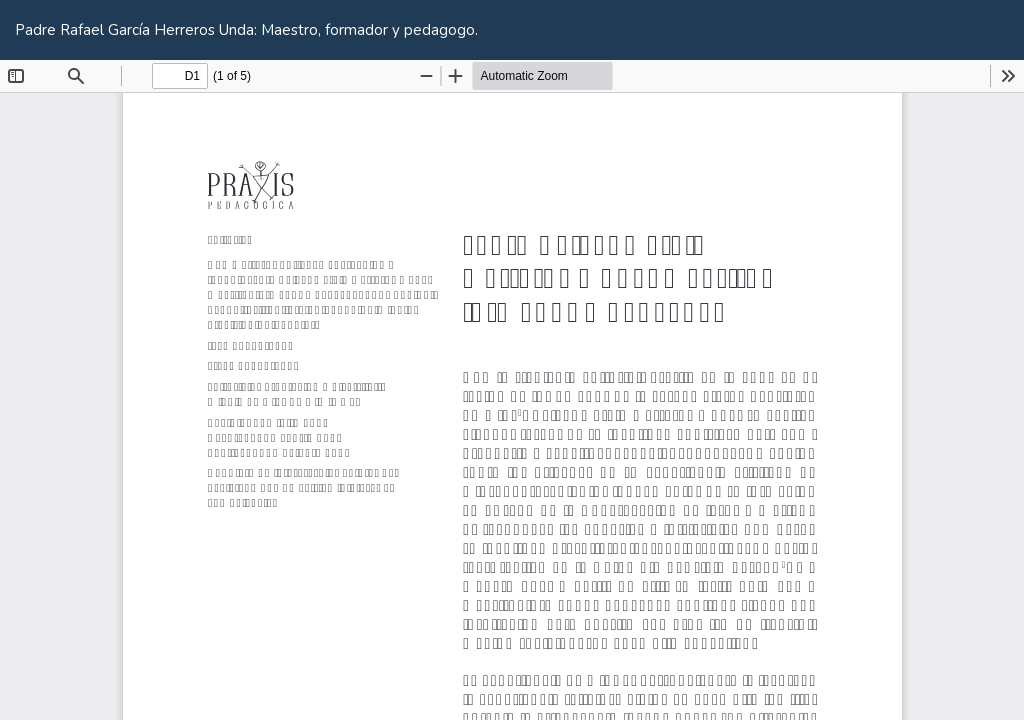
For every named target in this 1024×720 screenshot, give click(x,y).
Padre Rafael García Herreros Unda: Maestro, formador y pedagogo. (246, 30)
